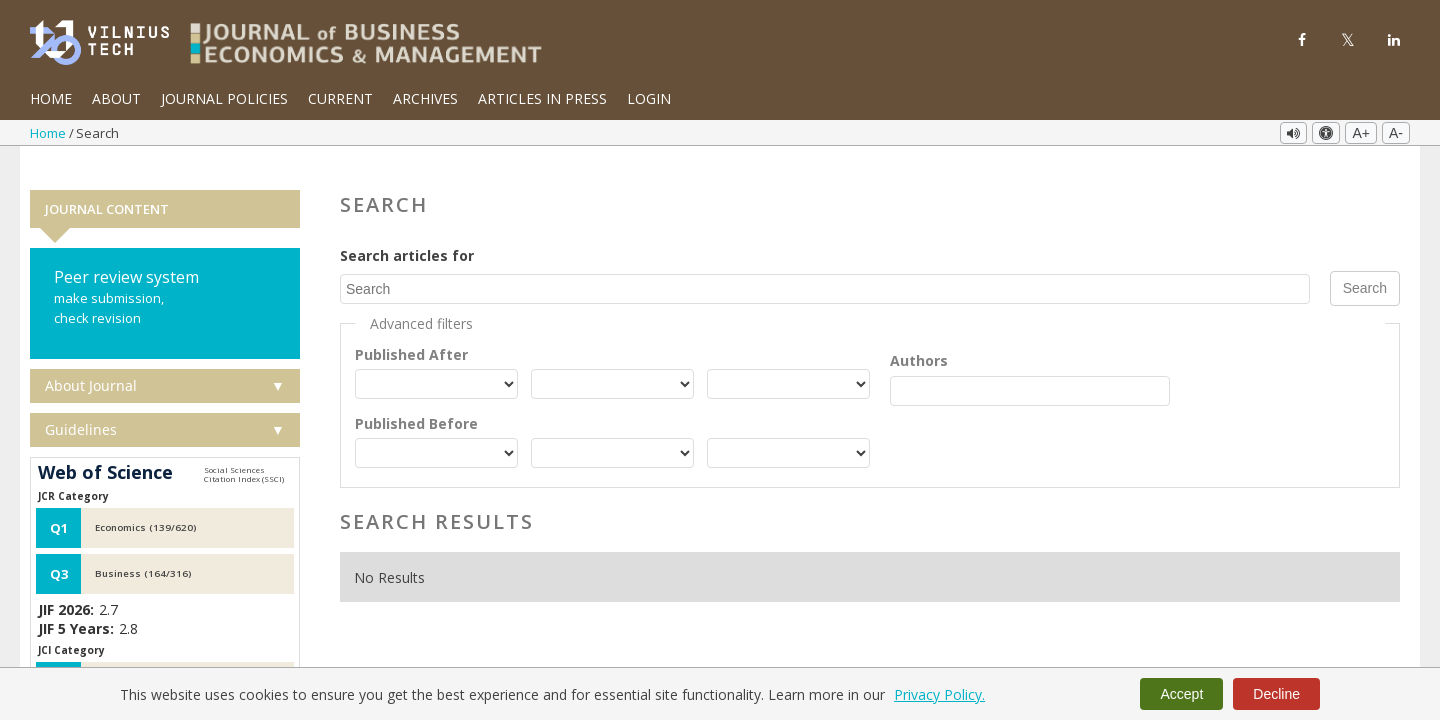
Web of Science (105, 448)
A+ (1361, 133)
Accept (1181, 694)
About (116, 98)
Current (340, 98)
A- (1396, 133)
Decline (1276, 694)
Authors (919, 334)
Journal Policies (224, 98)
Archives (425, 98)
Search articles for (407, 230)
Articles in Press (542, 98)
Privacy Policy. (939, 694)
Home (51, 98)
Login (649, 98)
